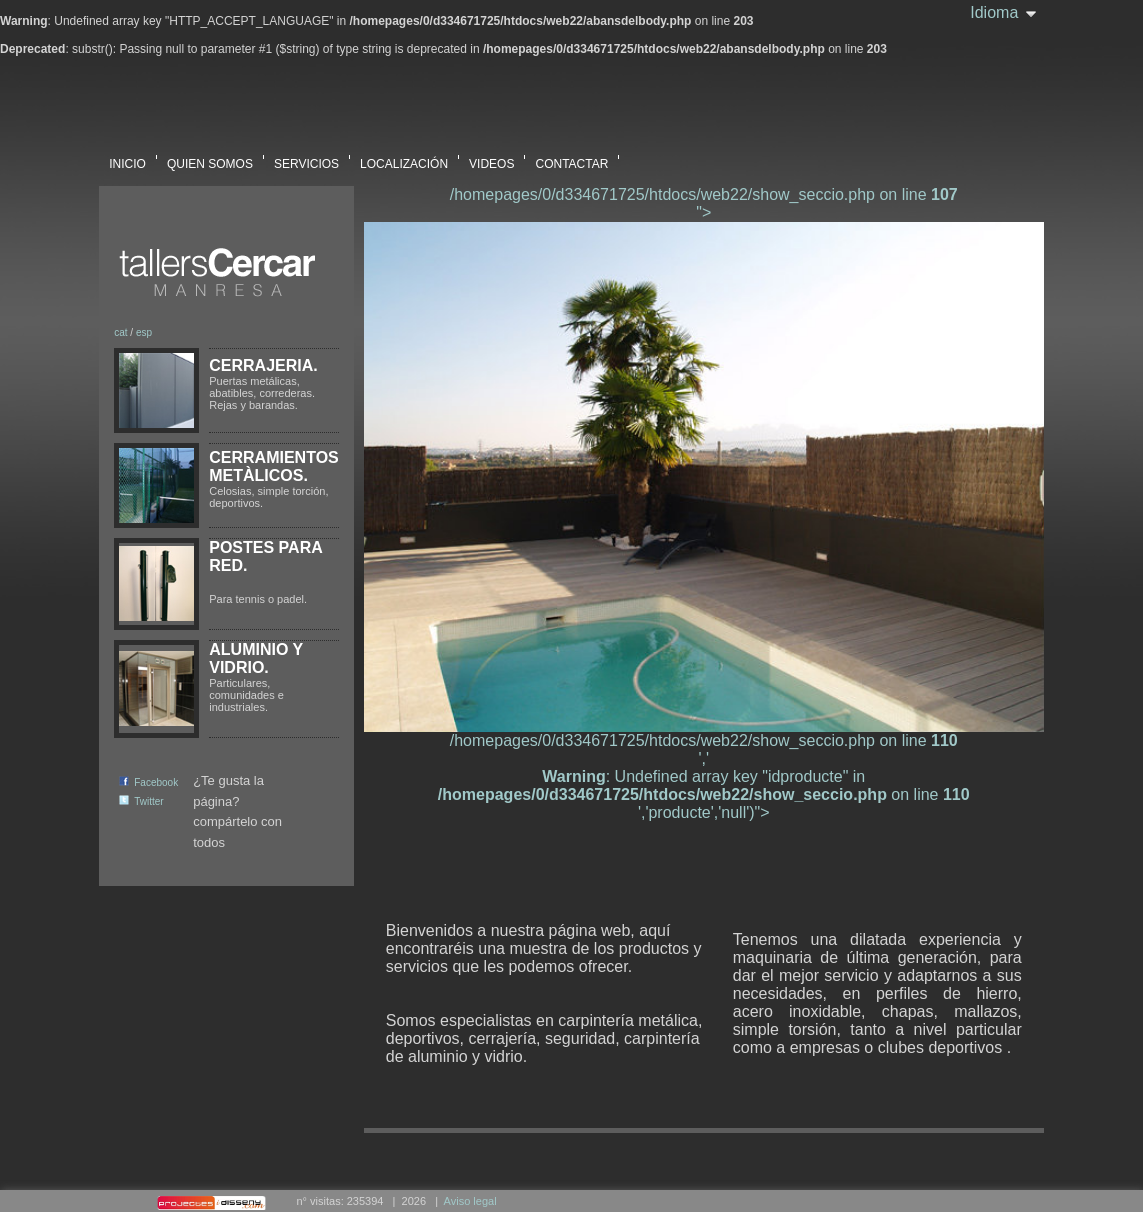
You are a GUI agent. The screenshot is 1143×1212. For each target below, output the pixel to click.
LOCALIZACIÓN (404, 158)
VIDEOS (491, 158)
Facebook (148, 782)
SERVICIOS (306, 158)
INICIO (127, 158)
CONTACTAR (571, 158)
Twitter (141, 801)
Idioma (994, 12)
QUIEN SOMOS (210, 158)
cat (120, 332)
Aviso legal (470, 1201)
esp (144, 332)
